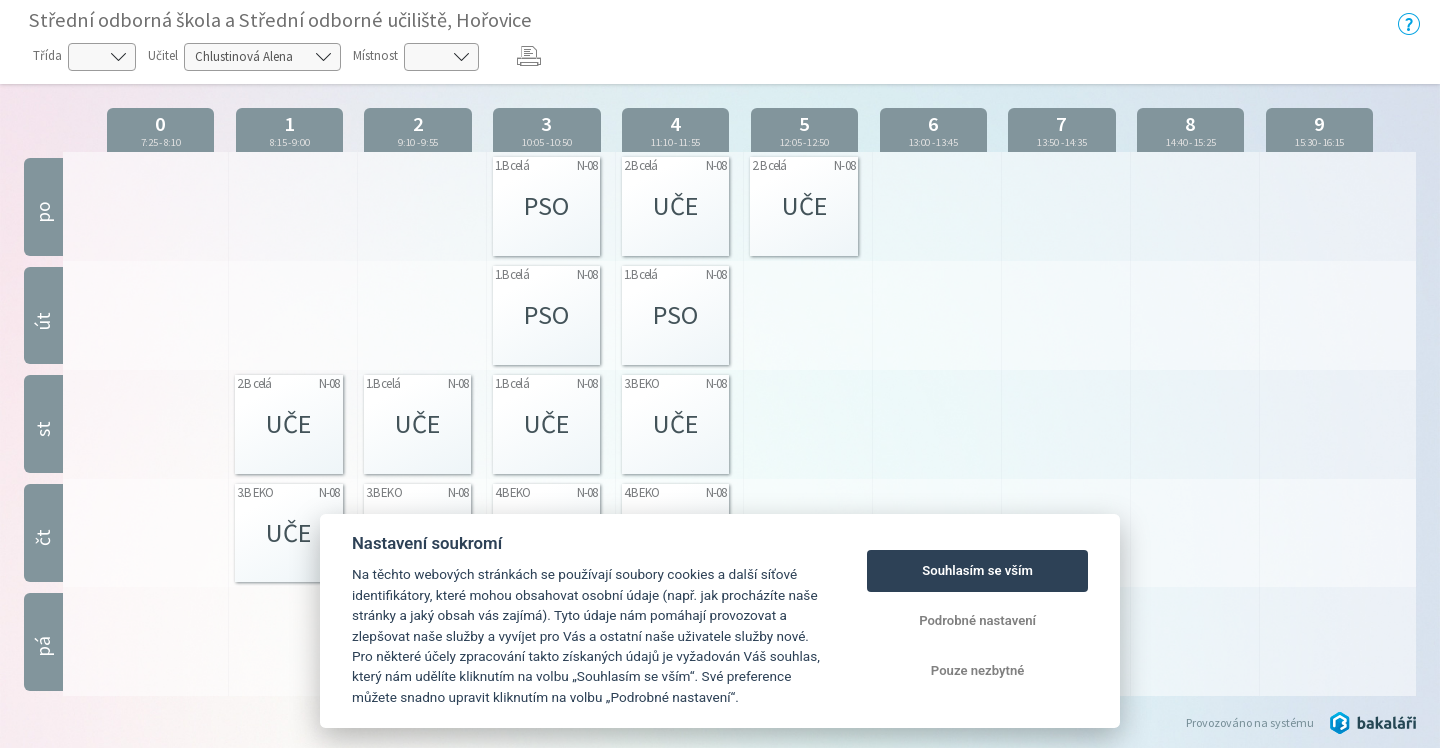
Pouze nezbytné (978, 670)
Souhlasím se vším (977, 570)
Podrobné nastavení (977, 620)
